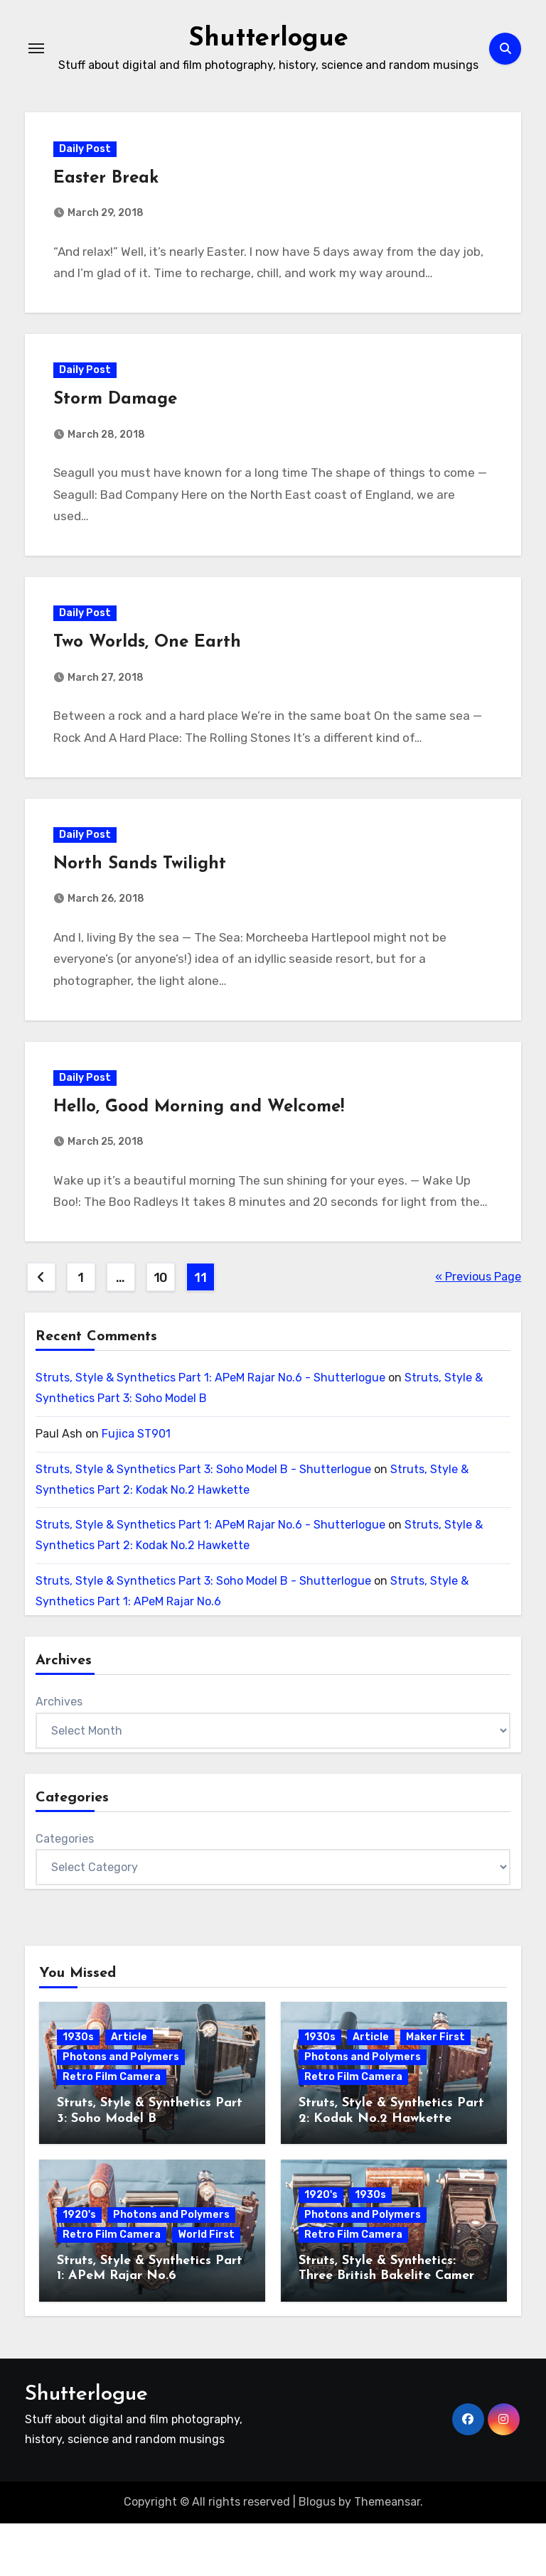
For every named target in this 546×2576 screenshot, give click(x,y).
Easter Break (109, 181)
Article (129, 2090)
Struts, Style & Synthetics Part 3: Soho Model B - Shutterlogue (203, 1522)
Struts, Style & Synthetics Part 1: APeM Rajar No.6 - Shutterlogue (210, 1431)
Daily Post (88, 152)
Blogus (317, 2555)
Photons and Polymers (121, 2110)
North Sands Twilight (143, 886)
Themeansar (387, 2555)
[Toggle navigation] (36, 48)
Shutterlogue (268, 38)
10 (161, 1331)
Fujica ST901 (136, 1486)
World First (206, 2287)
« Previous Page (478, 1330)
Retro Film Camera (112, 2130)
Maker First (435, 2090)
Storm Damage (119, 409)
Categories (65, 1891)
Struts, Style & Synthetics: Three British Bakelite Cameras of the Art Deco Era (393, 2329)
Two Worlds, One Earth (151, 658)
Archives (59, 1755)
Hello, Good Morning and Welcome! (202, 1135)
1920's (79, 2267)
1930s (78, 2090)
